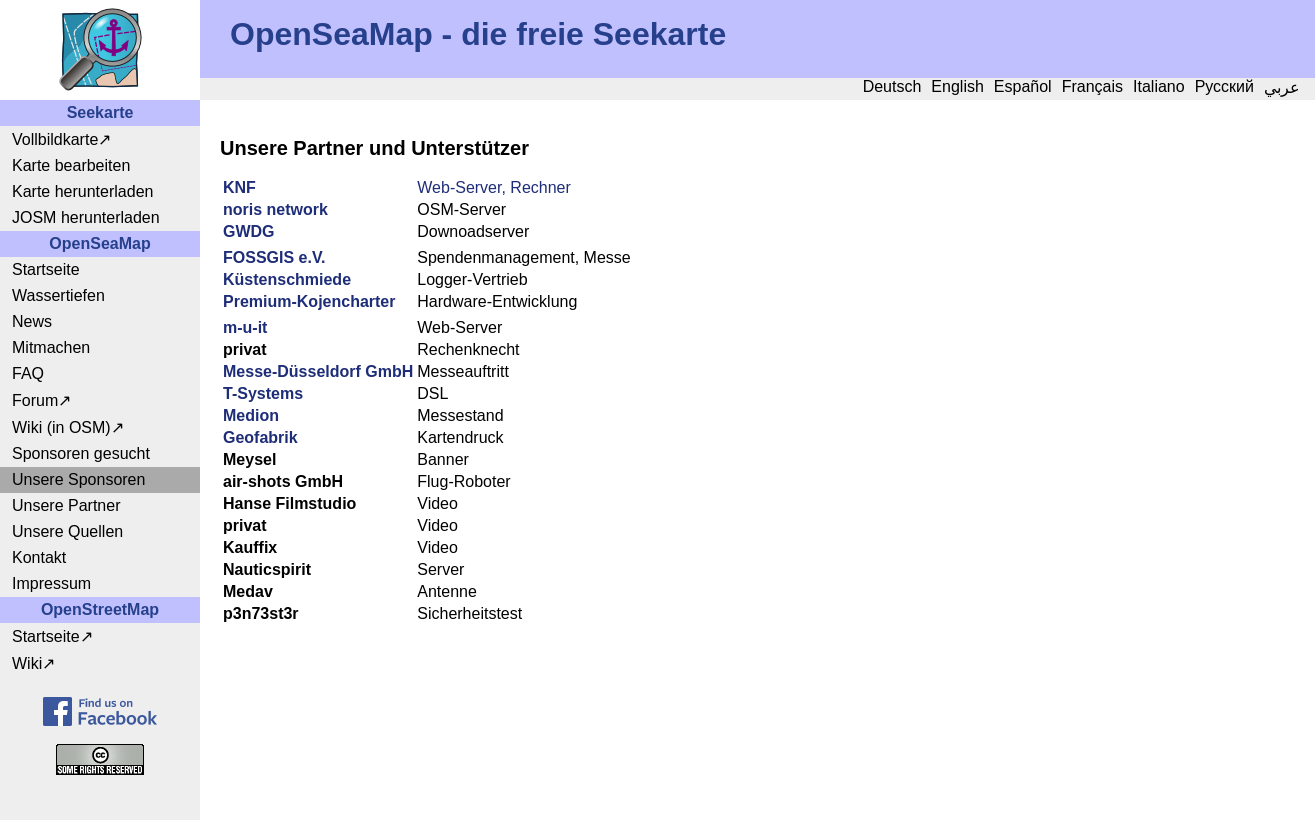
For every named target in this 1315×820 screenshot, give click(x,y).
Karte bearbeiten (71, 165)
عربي (1282, 87)
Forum (35, 400)
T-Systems (263, 393)
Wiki (27, 663)
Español (1023, 86)
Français (1092, 86)
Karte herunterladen (82, 191)
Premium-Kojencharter (309, 301)
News (32, 321)
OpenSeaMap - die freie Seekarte (478, 34)
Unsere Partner (66, 505)
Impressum (51, 583)
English (957, 86)
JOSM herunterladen (86, 217)
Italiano (1159, 86)
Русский (1224, 86)
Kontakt (39, 557)
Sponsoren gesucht (81, 453)
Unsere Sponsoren (78, 479)
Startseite (46, 269)
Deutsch (892, 86)
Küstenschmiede (287, 279)
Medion (251, 415)
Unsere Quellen (67, 531)
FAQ (28, 373)
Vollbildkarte (55, 139)
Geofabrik (260, 437)
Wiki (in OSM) (61, 427)
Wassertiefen (58, 295)
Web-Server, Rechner (494, 187)
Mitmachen (51, 347)
